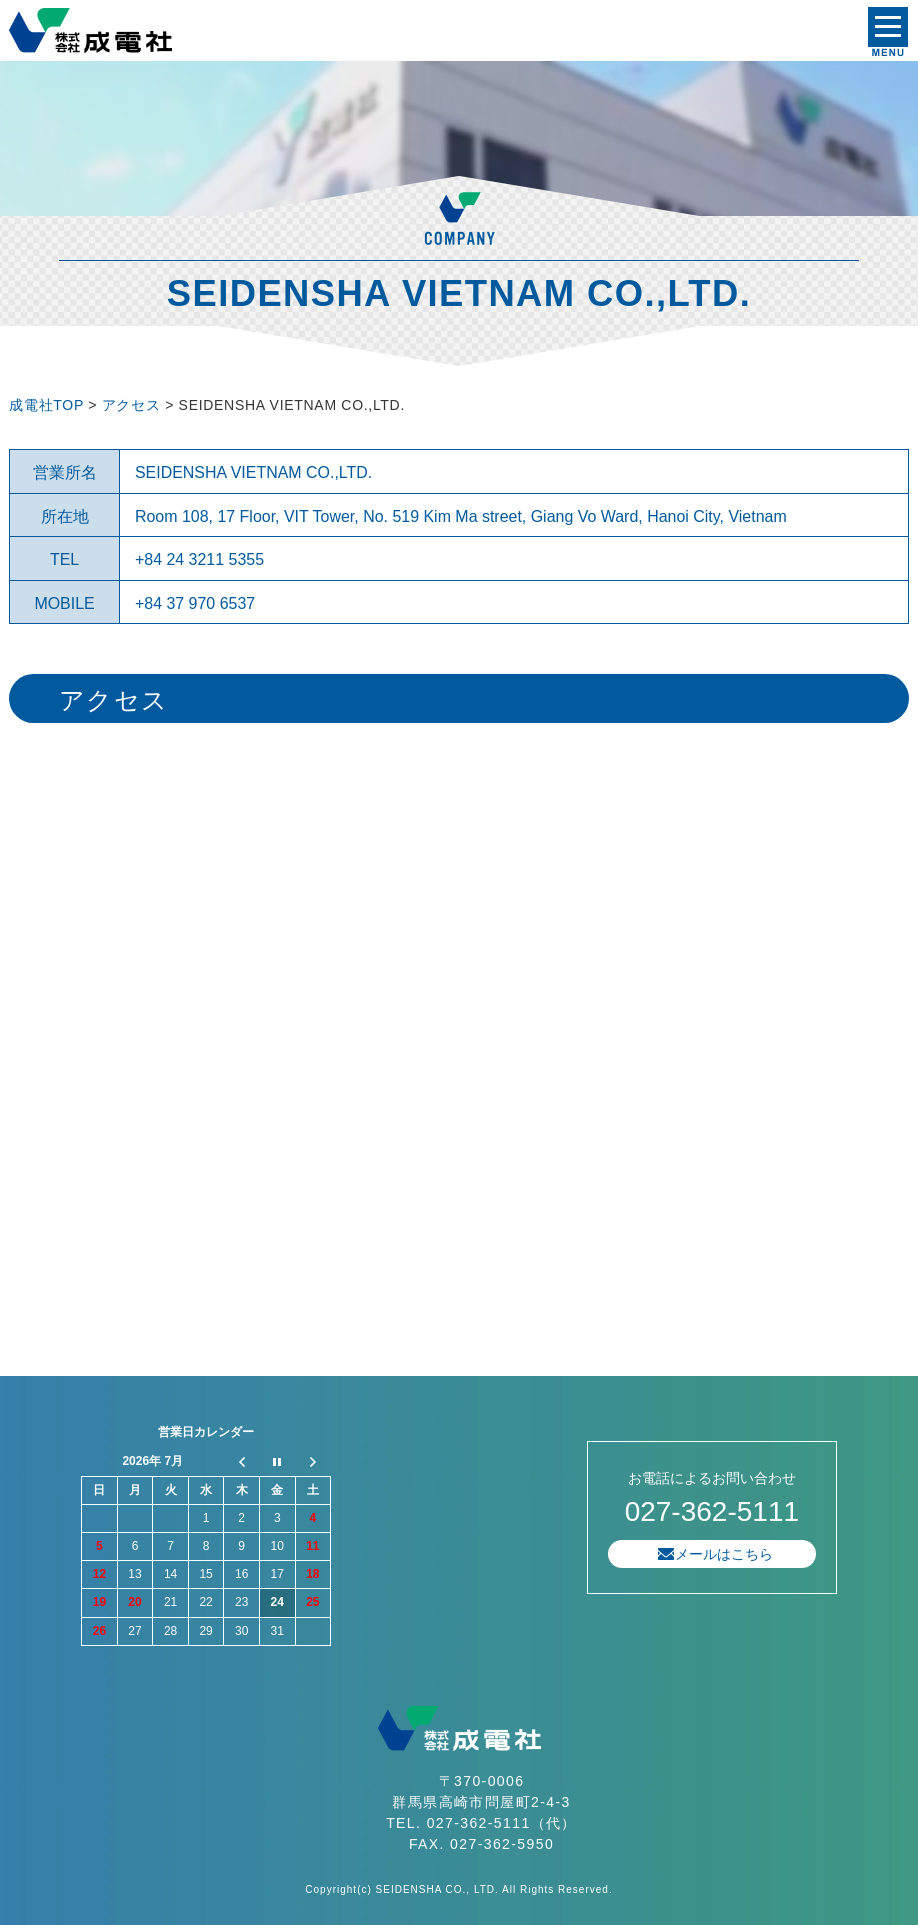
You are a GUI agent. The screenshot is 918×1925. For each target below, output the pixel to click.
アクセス (133, 405)
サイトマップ (189, 1355)
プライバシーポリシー (69, 1355)
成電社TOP (46, 405)
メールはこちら (724, 1554)
